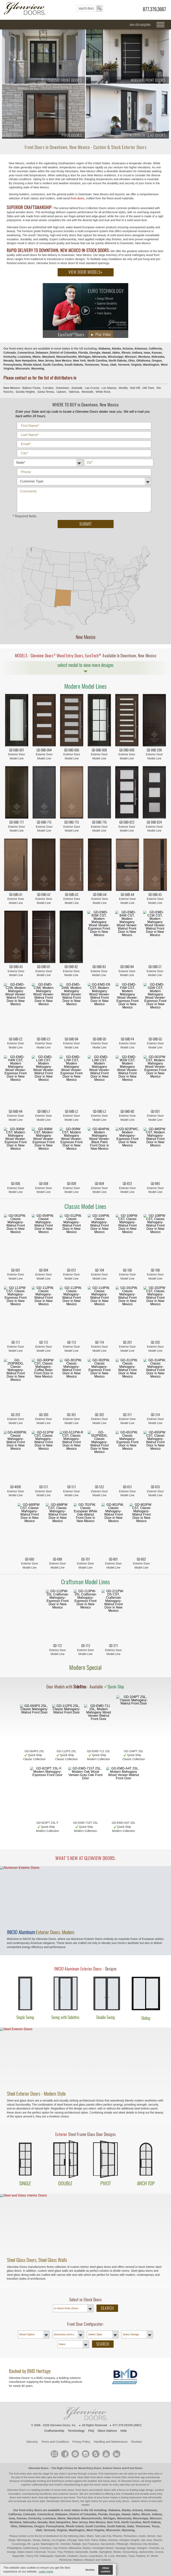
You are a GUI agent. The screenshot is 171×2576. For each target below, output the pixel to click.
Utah (113, 364)
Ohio (131, 360)
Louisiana (24, 356)
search (89, 8)
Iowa (147, 352)
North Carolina (97, 360)
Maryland (48, 356)
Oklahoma (143, 360)
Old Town (148, 387)
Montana (144, 356)
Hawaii (106, 352)
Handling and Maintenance (111, 2441)
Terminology (76, 2430)
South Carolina (53, 364)
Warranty (32, 2441)
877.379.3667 (154, 9)
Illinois (126, 352)
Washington (151, 364)
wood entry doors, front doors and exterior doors (82, 2489)
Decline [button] (90, 2569)
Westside (87, 391)
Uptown (61, 391)
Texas (105, 364)
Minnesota (99, 356)
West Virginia (95, 2530)
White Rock (103, 391)
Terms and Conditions (55, 2441)
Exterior (61, 2134)
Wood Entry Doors (89, 2468)
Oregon (157, 360)
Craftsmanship (54, 2430)
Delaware (42, 352)
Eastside (76, 387)
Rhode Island (32, 364)
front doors (77, 198)
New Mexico (63, 360)
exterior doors (30, 2497)
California (155, 348)
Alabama (104, 348)
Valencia (73, 391)
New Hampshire (25, 360)
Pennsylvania (12, 364)
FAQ (91, 2430)
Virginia (136, 364)
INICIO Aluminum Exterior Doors (78, 1968)
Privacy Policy (81, 2441)
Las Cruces (92, 387)
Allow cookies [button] (105, 2570)
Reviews (136, 2441)
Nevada (8, 360)
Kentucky (9, 356)
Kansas (157, 352)
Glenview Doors (38, 2468)
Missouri (131, 356)
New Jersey (46, 360)
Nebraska (157, 356)
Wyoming (37, 368)
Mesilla (123, 387)
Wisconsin (22, 368)
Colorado (9, 352)
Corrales (48, 387)
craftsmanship (39, 2484)
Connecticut (26, 352)
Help (124, 2430)
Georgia (94, 352)
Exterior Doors (112, 2468)
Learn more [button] (46, 2571)
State (130, 2526)
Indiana (137, 352)
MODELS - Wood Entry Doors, (58, 655)
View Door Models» (85, 272)
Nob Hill (135, 387)
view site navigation (140, 24)
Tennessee (91, 364)
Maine (37, 356)
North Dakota (118, 360)
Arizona (127, 348)
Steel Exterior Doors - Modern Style (36, 2094)
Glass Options (107, 2430)
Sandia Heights (25, 391)
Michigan (84, 356)
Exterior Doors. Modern (40, 1932)
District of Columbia (63, 352)
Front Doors (134, 2468)
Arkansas (140, 348)
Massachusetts (66, 356)
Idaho (116, 352)
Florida (83, 352)
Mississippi (115, 356)
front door (87, 2497)
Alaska (116, 348)
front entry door (23, 2473)
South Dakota (74, 364)
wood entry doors (119, 2501)
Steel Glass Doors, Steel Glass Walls (37, 2260)
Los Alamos (109, 387)
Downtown (62, 387)
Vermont (123, 364)
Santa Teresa (45, 391)
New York (79, 360)
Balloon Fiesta (31, 387)
